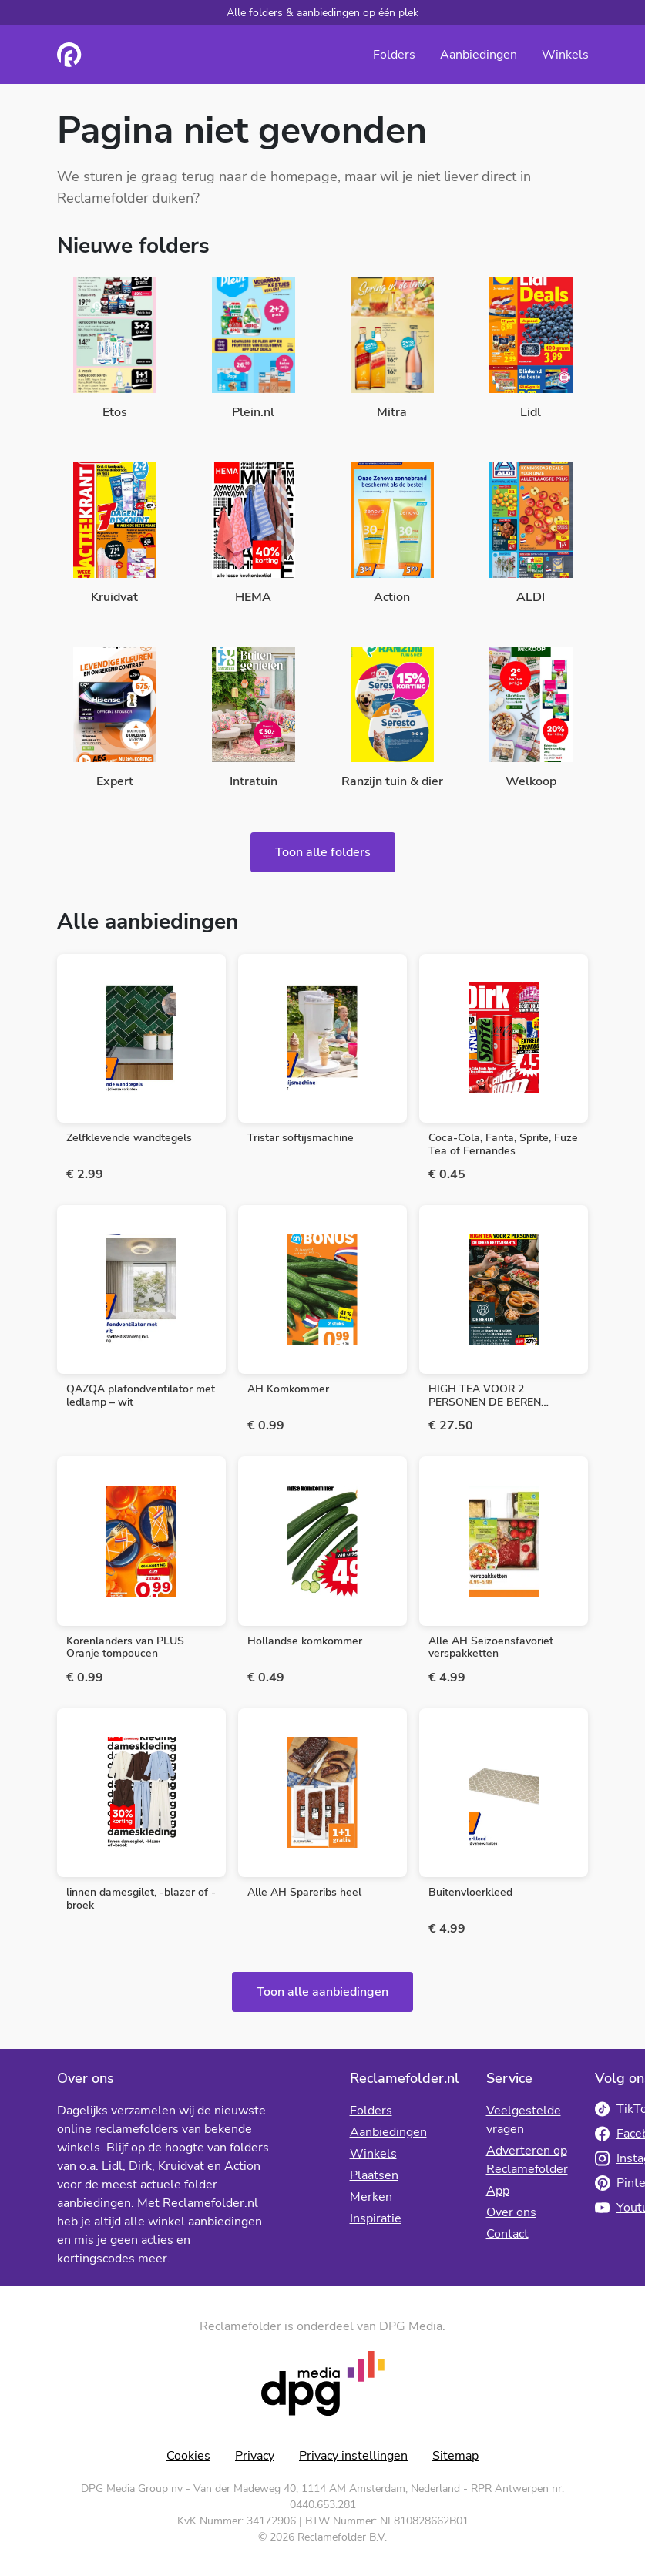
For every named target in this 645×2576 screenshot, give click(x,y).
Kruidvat (181, 2166)
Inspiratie (375, 2218)
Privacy (254, 2455)
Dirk (140, 2166)
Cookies (188, 2455)
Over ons (511, 2212)
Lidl (112, 2166)
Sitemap (455, 2455)
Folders (394, 54)
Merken (371, 2196)
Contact (507, 2233)
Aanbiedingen (478, 54)
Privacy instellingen (353, 2455)
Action (242, 2166)
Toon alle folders (323, 852)
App (497, 2190)
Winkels (565, 54)
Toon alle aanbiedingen (322, 1991)
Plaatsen (374, 2175)
